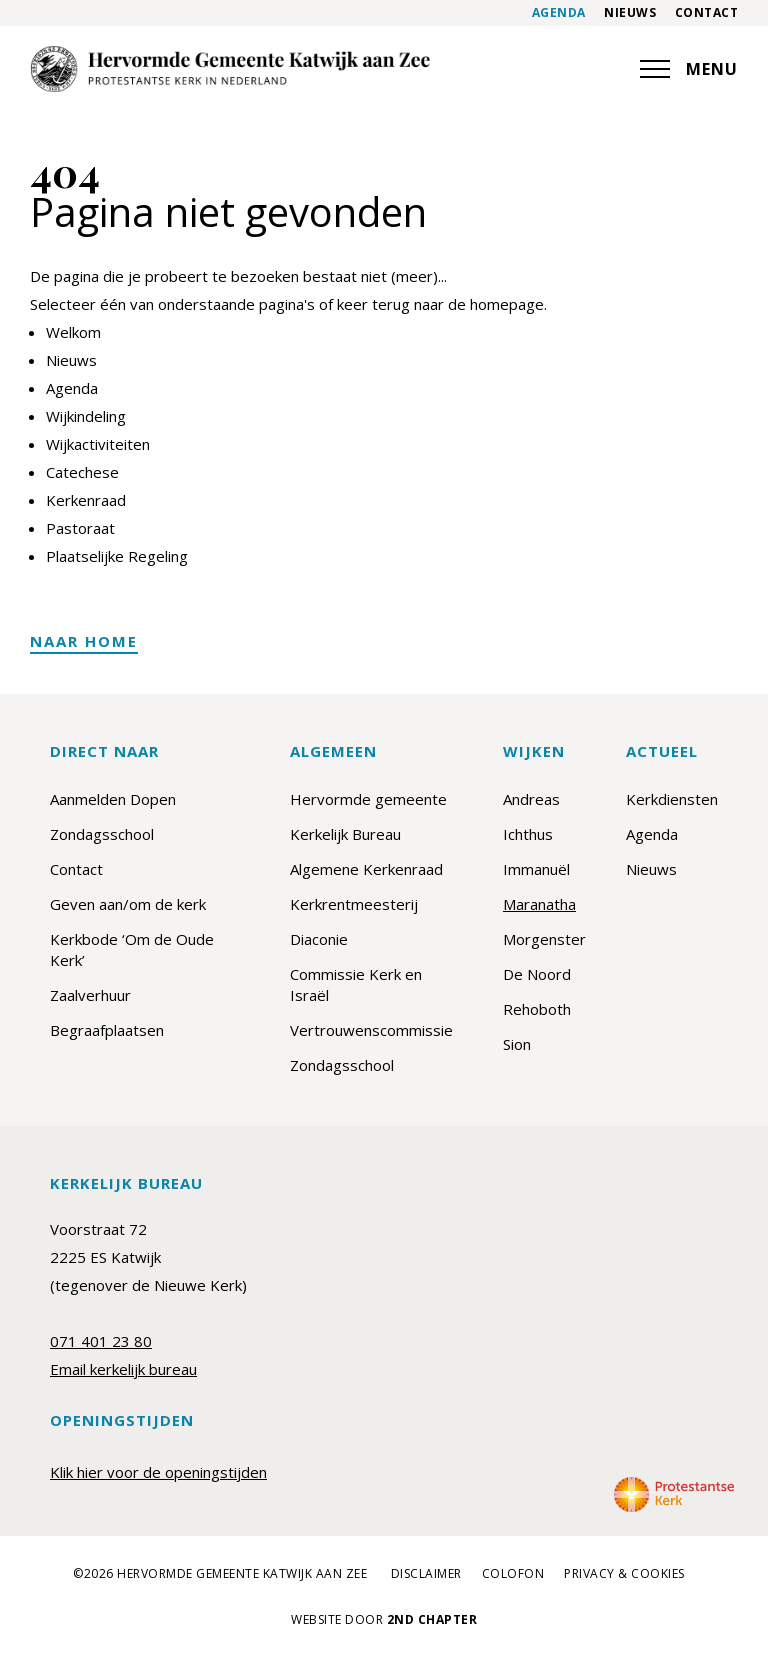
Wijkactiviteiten (98, 444)
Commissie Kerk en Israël (356, 984)
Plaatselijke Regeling (117, 556)
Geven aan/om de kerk (128, 904)
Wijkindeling (86, 416)
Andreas (531, 799)
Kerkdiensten (672, 799)
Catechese (82, 472)
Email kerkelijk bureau (123, 1369)
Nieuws (630, 13)
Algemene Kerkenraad (366, 869)
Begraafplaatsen (107, 1030)
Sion (517, 1044)
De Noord (537, 974)
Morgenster (544, 939)
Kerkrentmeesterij (354, 904)
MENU (689, 69)
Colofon (513, 1574)
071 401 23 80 (101, 1341)
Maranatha (539, 904)
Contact (707, 13)
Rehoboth (537, 1009)
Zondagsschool (102, 834)
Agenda (559, 13)
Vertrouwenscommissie (371, 1030)
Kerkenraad (86, 500)
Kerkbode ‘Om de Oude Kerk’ (132, 949)
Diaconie (319, 939)
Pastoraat (80, 528)
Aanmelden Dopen (113, 799)
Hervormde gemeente (368, 799)
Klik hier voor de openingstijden (158, 1472)
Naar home (84, 641)
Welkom (73, 332)
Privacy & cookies (624, 1574)
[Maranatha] (230, 69)
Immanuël (536, 869)
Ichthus (528, 834)
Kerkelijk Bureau (345, 834)
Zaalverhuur (90, 995)
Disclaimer (426, 1574)
